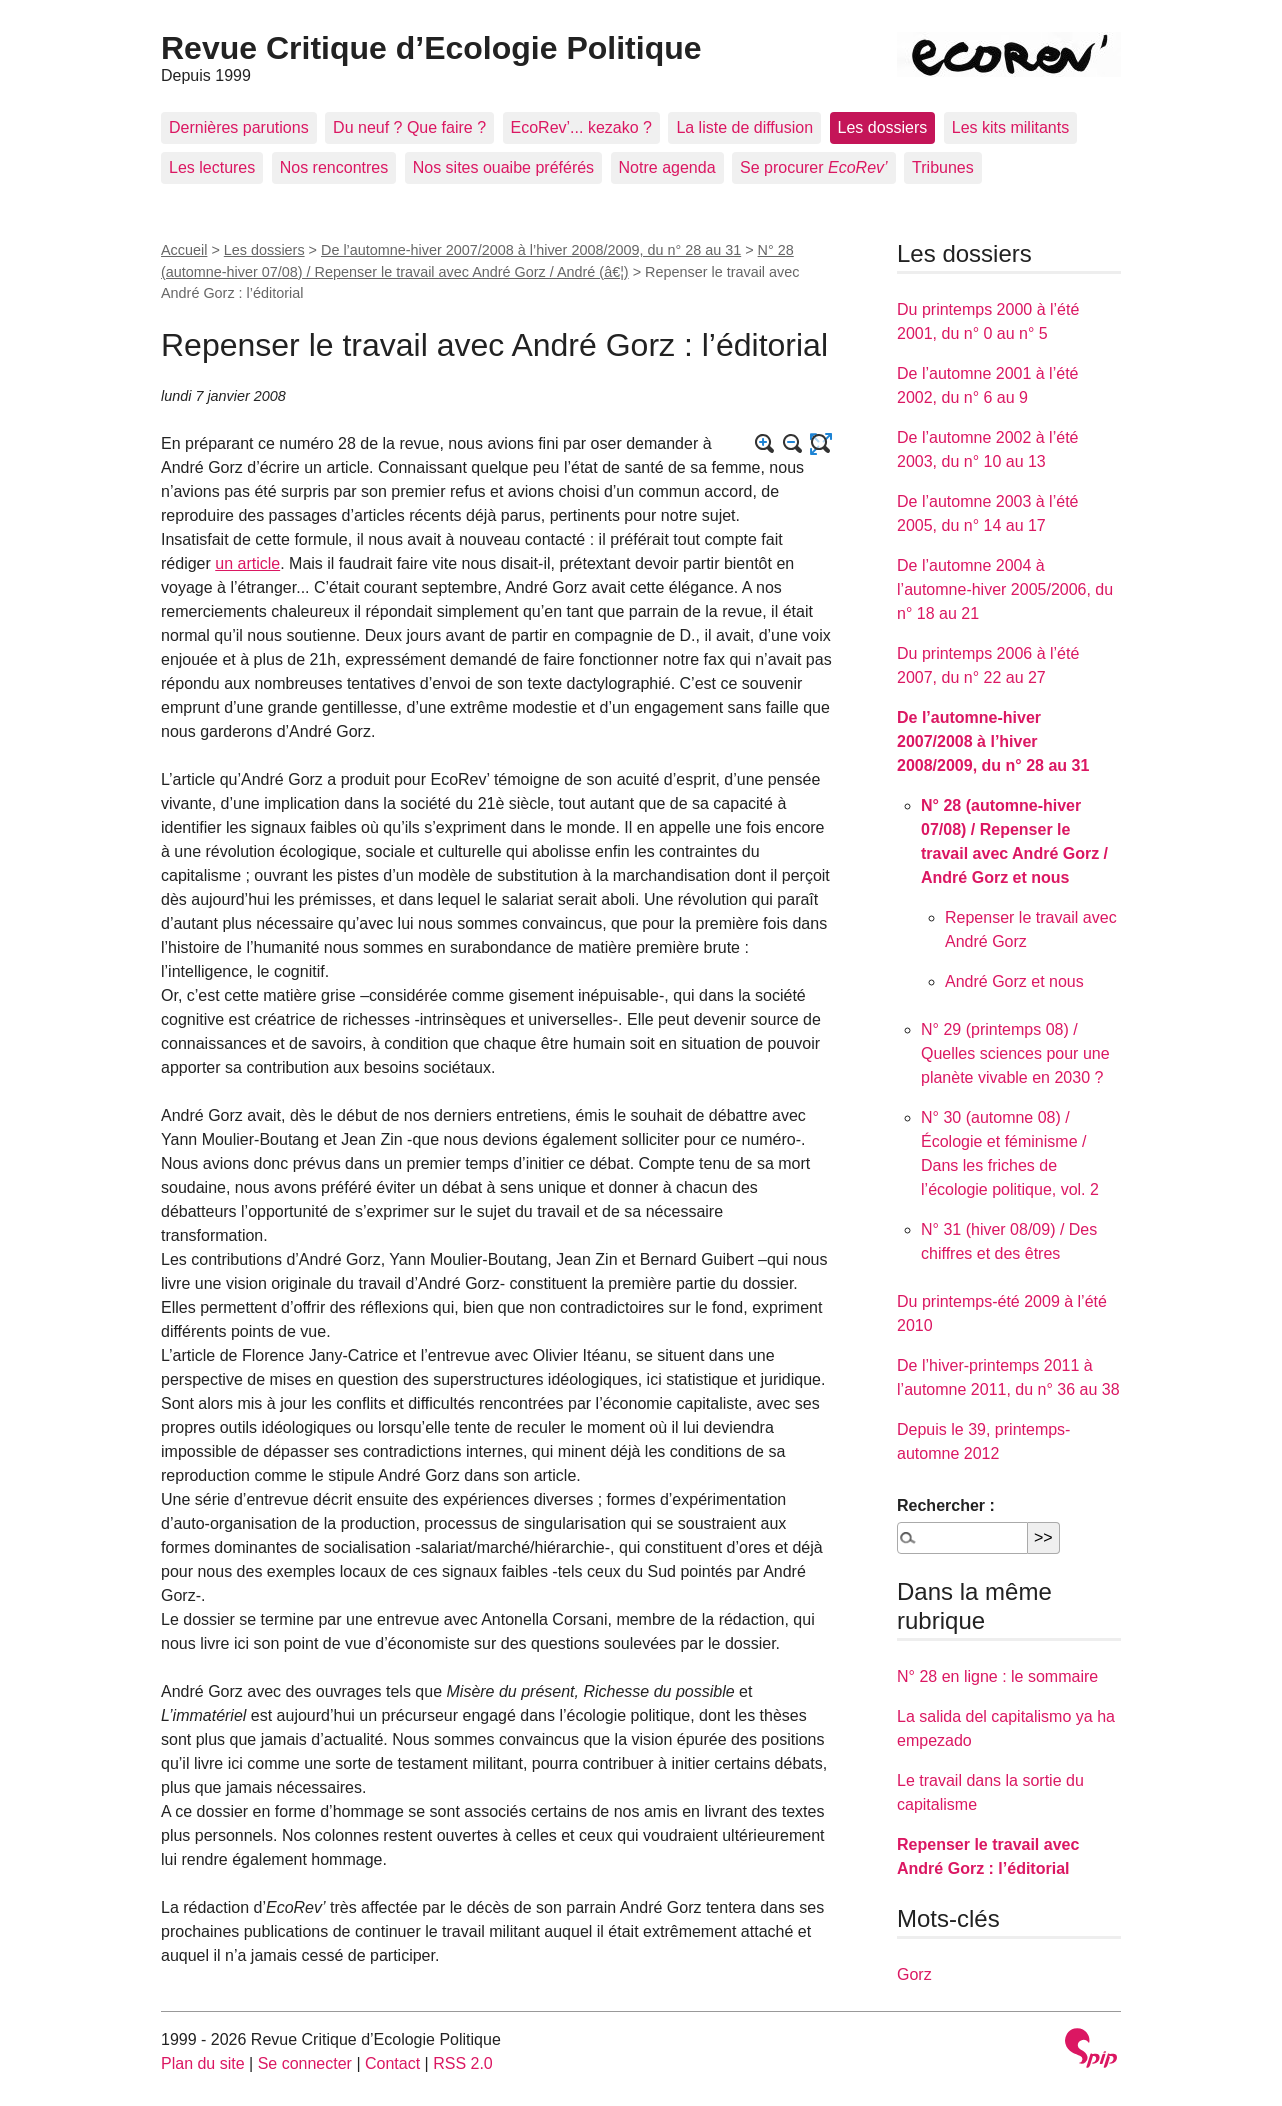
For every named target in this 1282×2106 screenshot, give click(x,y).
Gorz (914, 1974)
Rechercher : (946, 1505)
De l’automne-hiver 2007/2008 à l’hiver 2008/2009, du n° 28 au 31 (531, 250)
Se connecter (305, 2063)
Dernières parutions (239, 127)
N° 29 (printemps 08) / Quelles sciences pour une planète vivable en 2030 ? (1015, 1053)
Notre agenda (667, 167)
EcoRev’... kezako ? (581, 127)
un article (247, 563)
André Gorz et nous (1014, 981)
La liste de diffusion (744, 127)
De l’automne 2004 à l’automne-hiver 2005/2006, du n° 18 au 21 (1005, 589)
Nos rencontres (334, 167)
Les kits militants (1010, 127)
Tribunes (943, 167)
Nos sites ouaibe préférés (503, 167)
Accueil (184, 250)
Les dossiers (883, 127)
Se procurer (814, 167)
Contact (392, 2063)
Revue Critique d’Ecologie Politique (431, 48)
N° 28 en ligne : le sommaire (997, 1676)
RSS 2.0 (463, 2063)
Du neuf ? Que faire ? (409, 127)
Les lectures (212, 167)
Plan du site (203, 2063)
